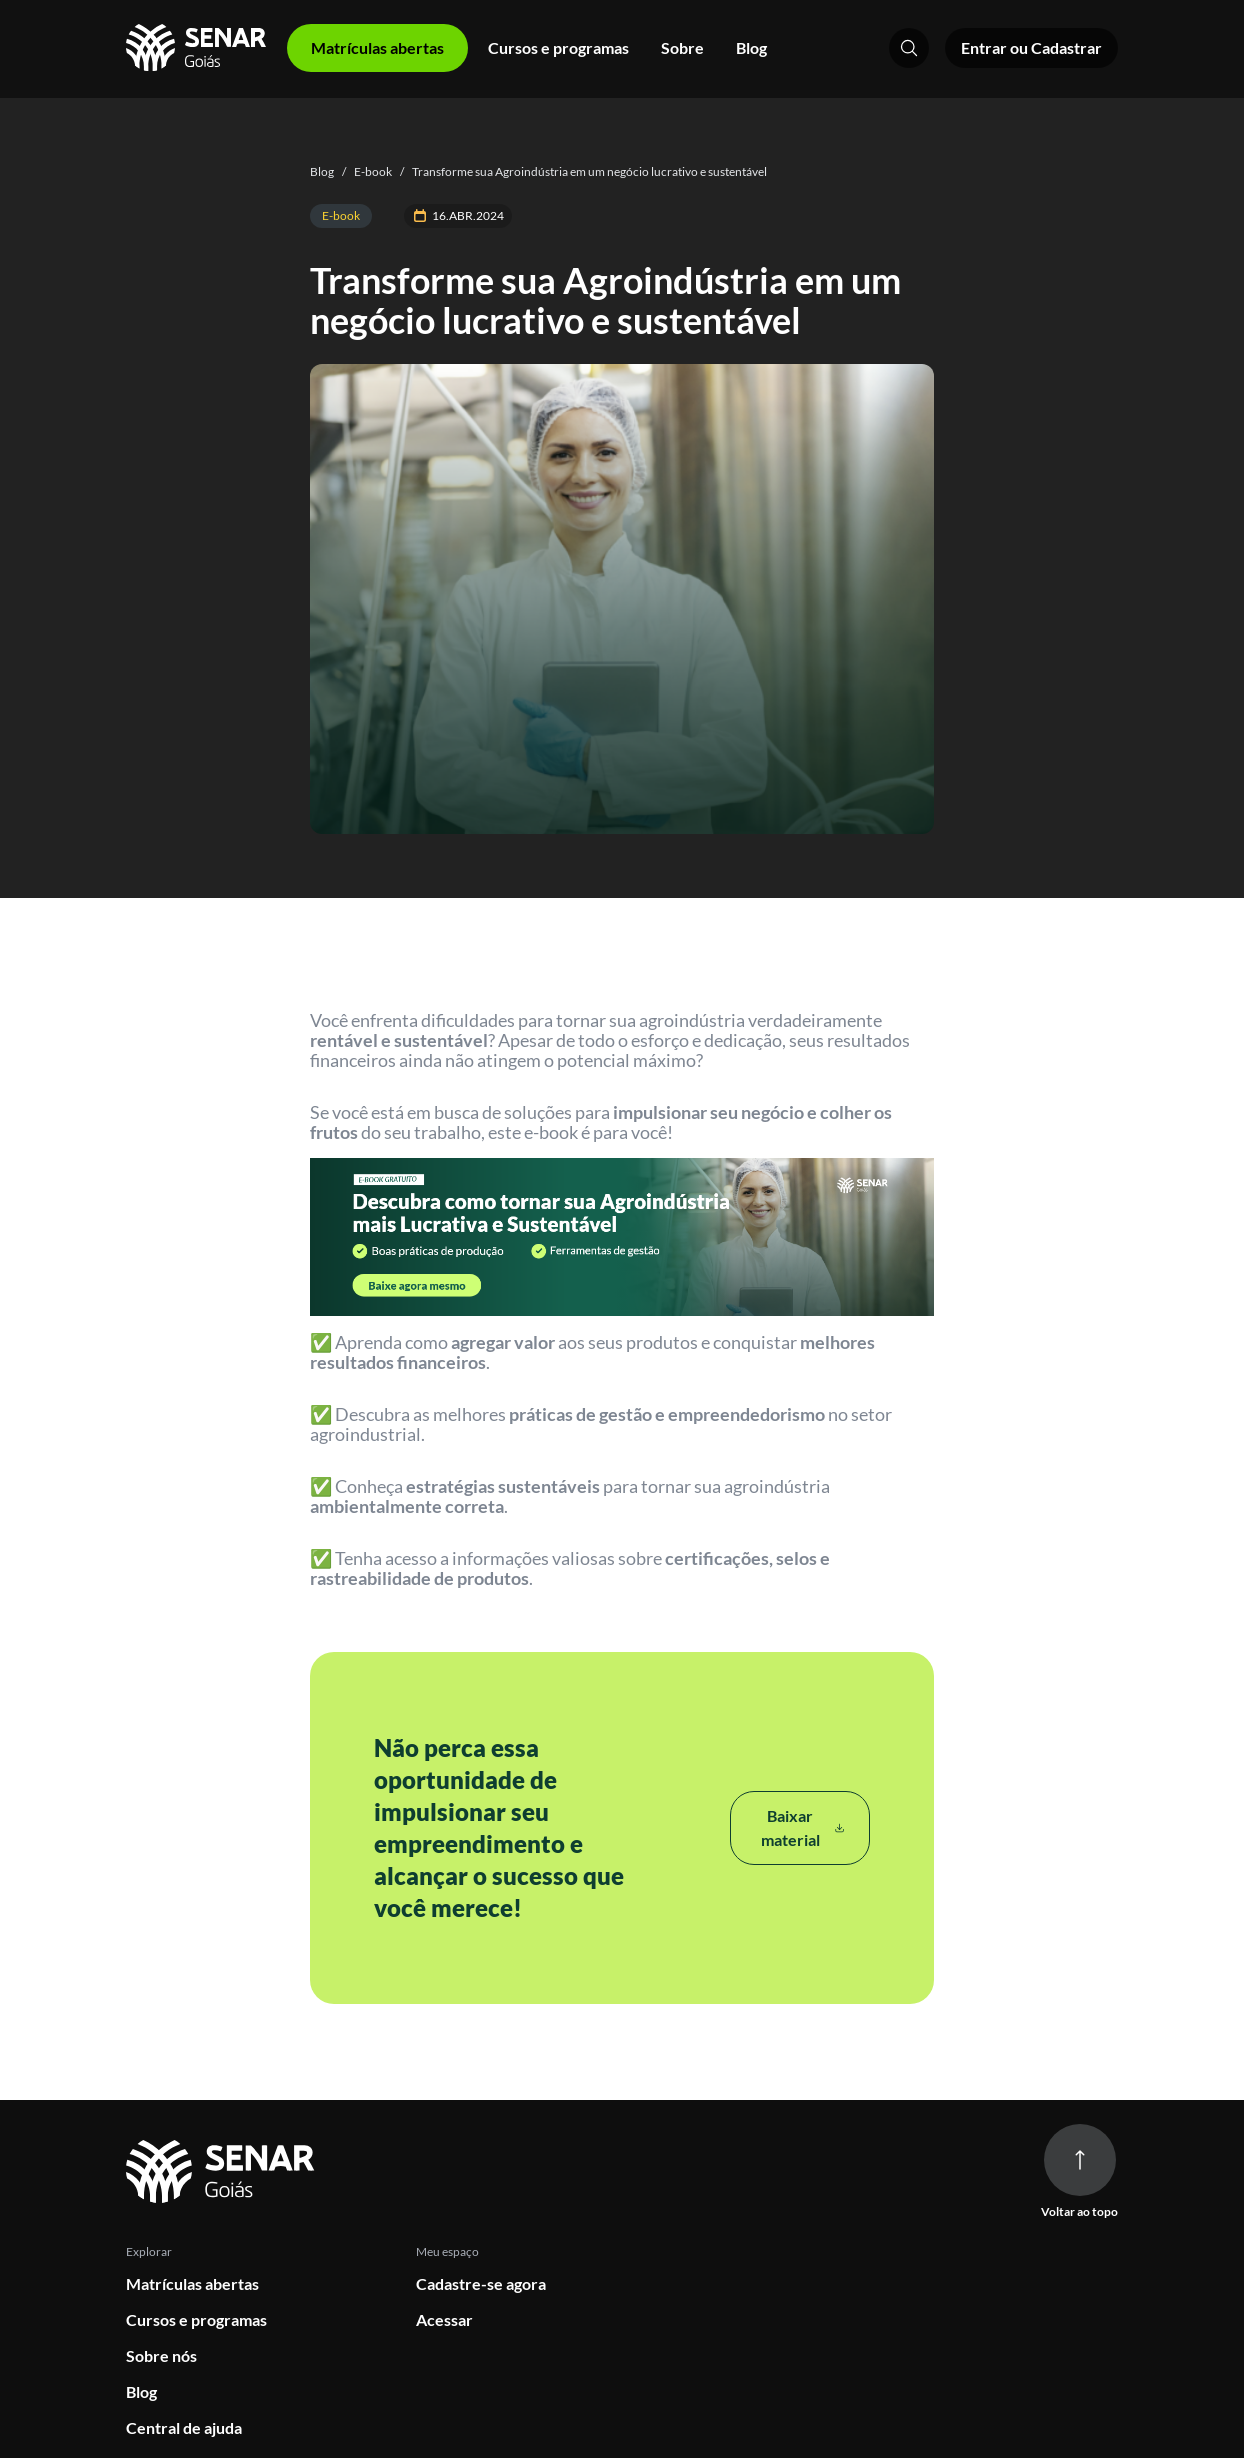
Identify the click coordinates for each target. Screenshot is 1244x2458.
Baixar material (803, 1827)
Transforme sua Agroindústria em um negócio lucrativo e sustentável (579, 171)
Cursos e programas (558, 47)
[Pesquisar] (909, 48)
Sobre (682, 47)
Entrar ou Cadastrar (1031, 47)
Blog (751, 47)
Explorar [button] (149, 2251)
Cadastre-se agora (481, 2283)
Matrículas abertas (192, 2283)
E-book (363, 171)
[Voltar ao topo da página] (1080, 2160)
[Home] (198, 48)
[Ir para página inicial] (223, 2172)
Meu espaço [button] (447, 2251)
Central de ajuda (184, 2427)
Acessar (444, 2319)
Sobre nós (161, 2355)
